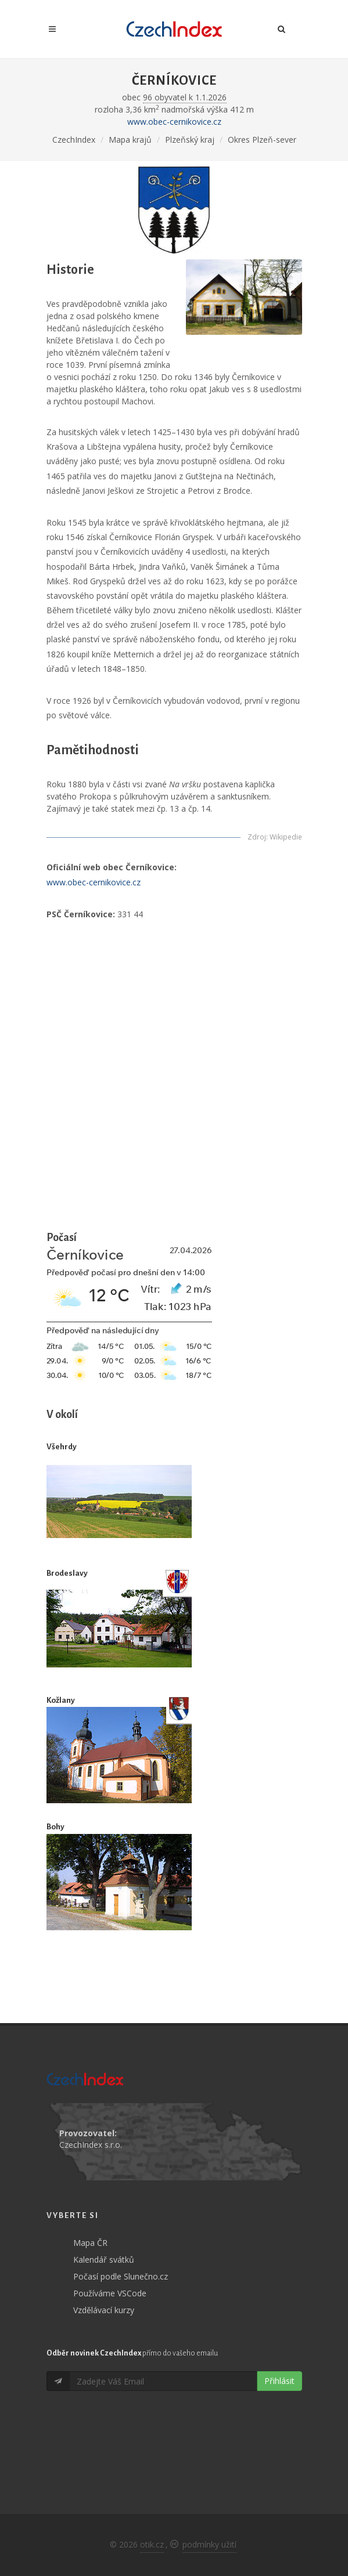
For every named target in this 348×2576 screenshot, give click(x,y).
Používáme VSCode (109, 2293)
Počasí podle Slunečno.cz (120, 2276)
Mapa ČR (90, 2242)
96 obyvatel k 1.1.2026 (185, 97)
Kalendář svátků (103, 2259)
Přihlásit (279, 2380)
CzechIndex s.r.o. (90, 2144)
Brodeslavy (67, 1573)
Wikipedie (286, 837)
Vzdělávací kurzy (103, 2309)
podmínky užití (209, 2544)
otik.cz (152, 2544)
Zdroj (256, 837)
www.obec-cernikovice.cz (174, 121)
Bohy (55, 1826)
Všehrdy (61, 1446)
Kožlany (60, 1700)
